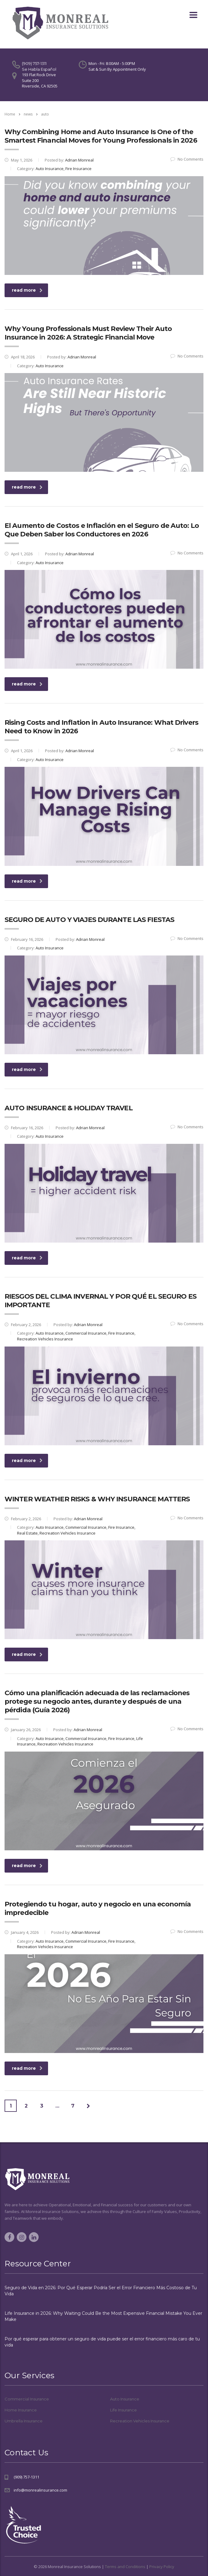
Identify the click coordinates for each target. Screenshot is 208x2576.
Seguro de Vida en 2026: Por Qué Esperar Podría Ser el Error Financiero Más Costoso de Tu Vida (101, 2291)
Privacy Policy (161, 2566)
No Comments (186, 159)
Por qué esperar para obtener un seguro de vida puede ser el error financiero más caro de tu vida (102, 2342)
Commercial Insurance (27, 2398)
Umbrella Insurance (24, 2420)
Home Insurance (21, 2409)
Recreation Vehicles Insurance (139, 2420)
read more (27, 290)
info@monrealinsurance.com (40, 2490)
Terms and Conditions (125, 2566)
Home (10, 114)
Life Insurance (123, 2409)
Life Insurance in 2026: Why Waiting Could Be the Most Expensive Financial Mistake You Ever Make (103, 2316)
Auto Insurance (124, 2398)
